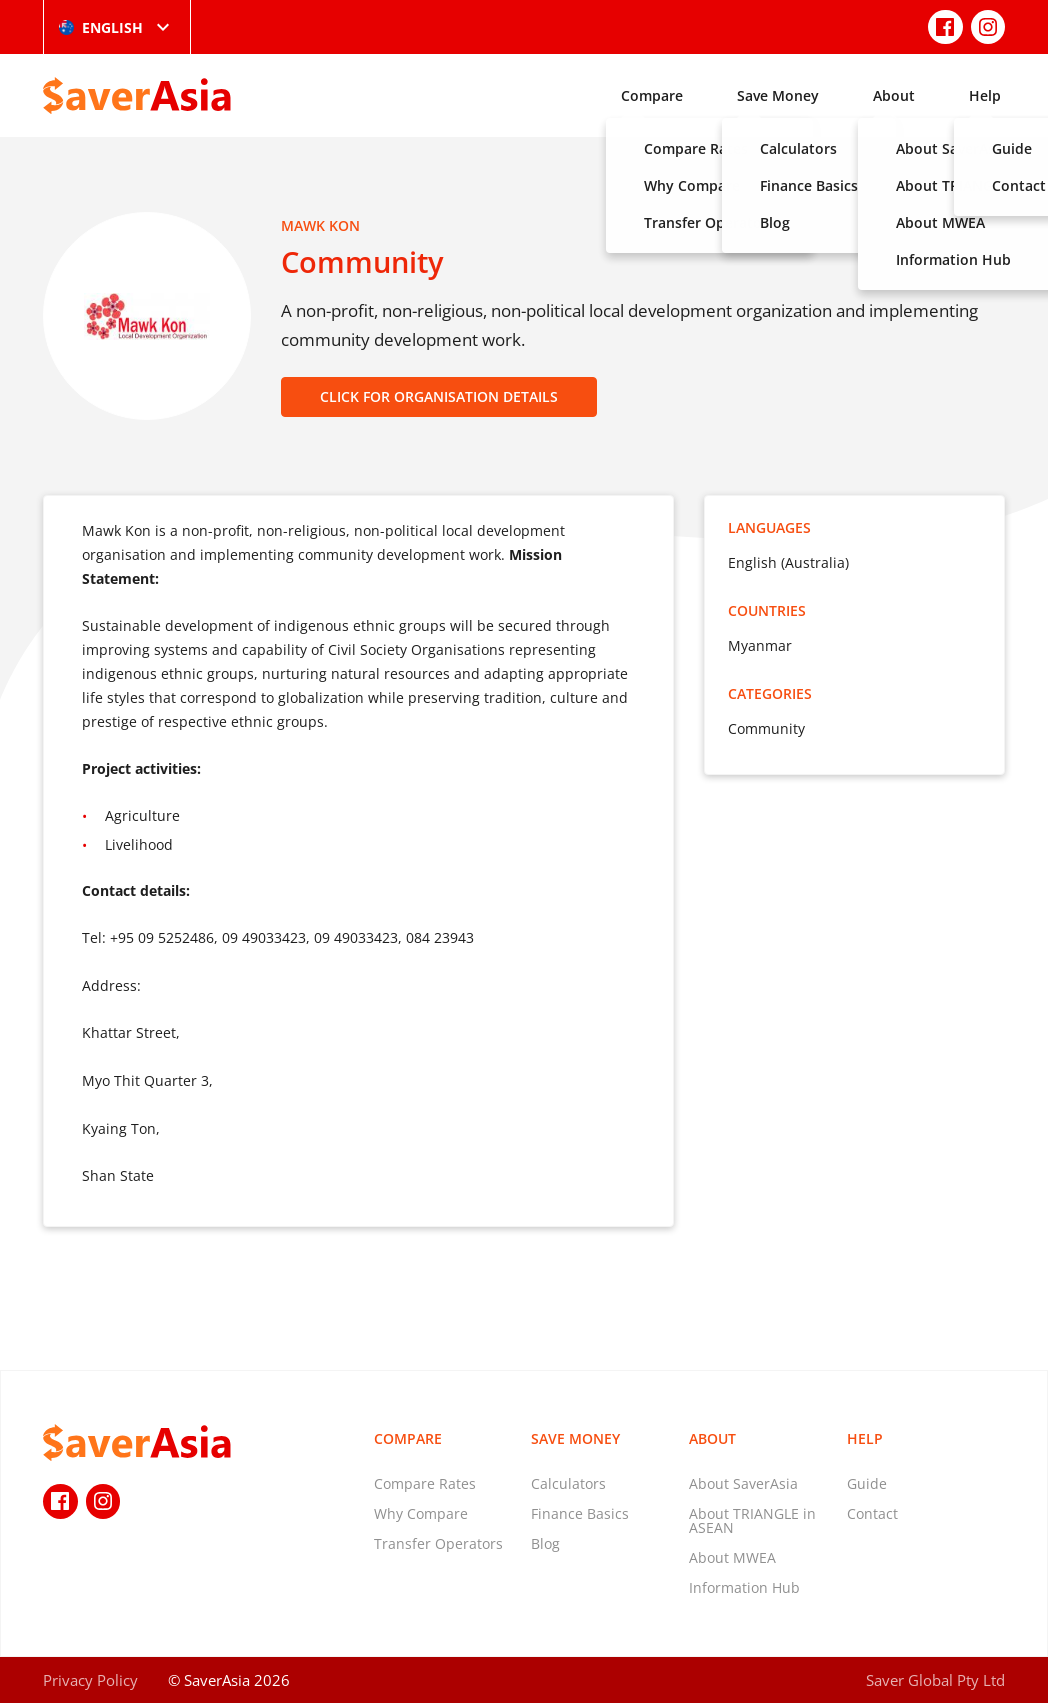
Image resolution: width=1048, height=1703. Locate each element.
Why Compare (421, 1513)
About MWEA (732, 1557)
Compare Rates (425, 1483)
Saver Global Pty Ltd (935, 1680)
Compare (652, 95)
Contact (872, 1513)
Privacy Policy (90, 1680)
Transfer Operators (438, 1543)
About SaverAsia (743, 1483)
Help (985, 95)
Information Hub (744, 1587)
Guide (867, 1483)
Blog (545, 1543)
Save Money (778, 95)
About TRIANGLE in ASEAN (752, 1520)
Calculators (568, 1483)
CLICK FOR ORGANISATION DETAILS (439, 396)
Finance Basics (580, 1513)
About (894, 95)
